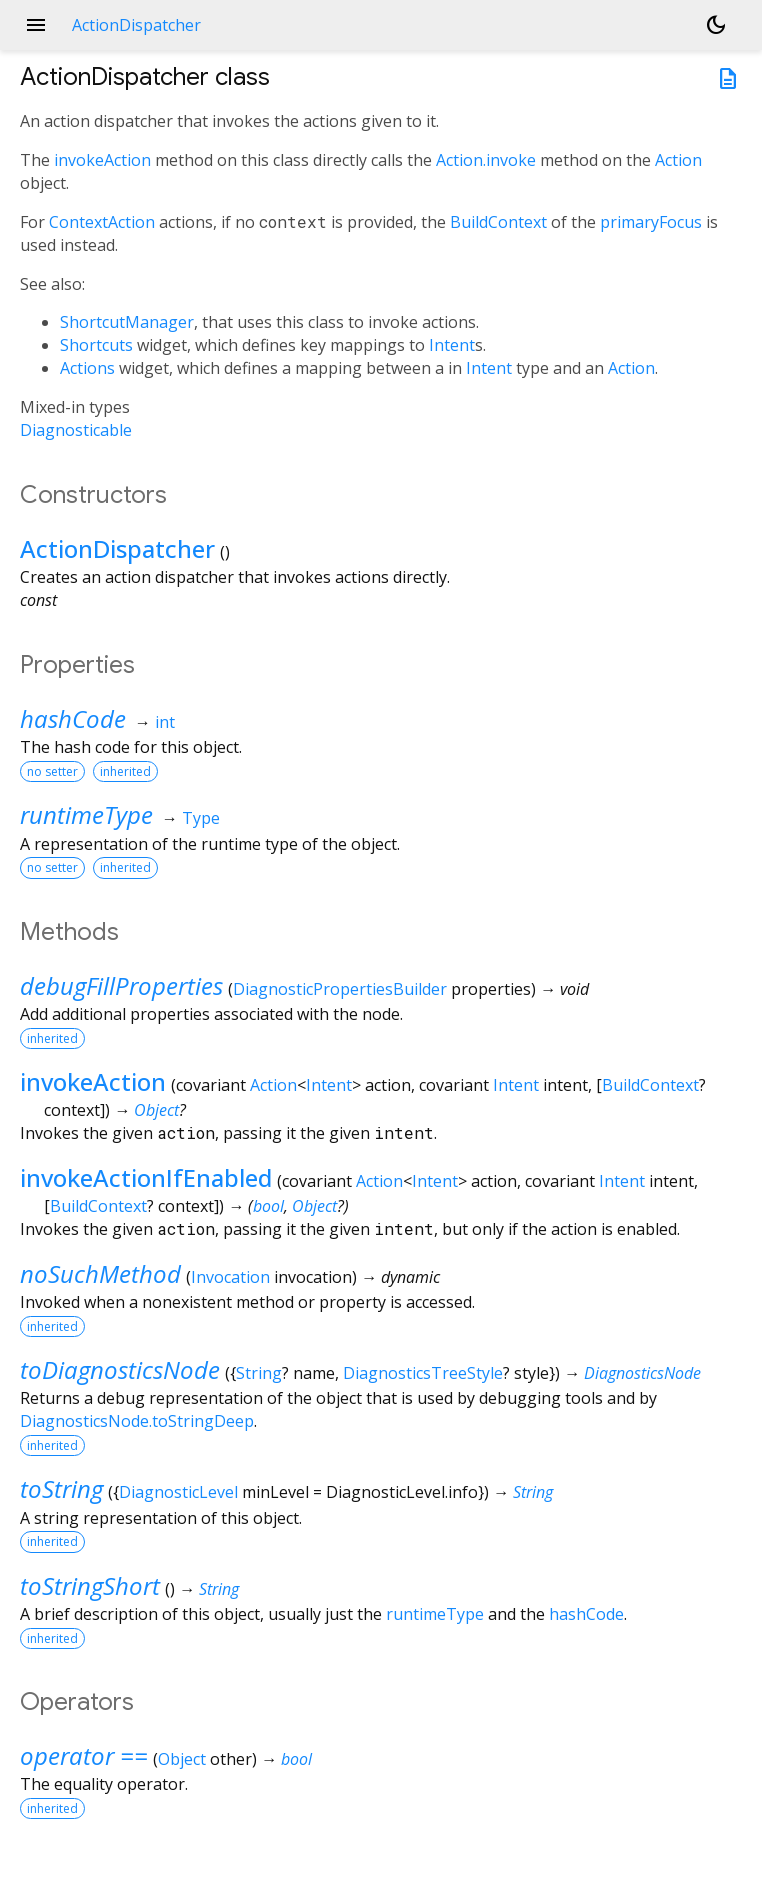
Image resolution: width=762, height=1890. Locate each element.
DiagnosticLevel (178, 1492)
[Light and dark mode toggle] (716, 25)
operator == (84, 1755)
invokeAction (102, 160)
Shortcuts (96, 345)
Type (201, 818)
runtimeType (86, 814)
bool (268, 1206)
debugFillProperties (121, 985)
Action (678, 160)
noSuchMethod (100, 1273)
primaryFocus (651, 222)
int (165, 722)
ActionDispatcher (117, 548)
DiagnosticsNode (642, 1373)
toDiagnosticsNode (120, 1369)
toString (61, 1488)
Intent (452, 345)
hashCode (73, 718)
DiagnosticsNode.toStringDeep (137, 1421)
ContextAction (102, 222)
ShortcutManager (127, 322)
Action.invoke (486, 160)
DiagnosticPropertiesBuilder (340, 989)
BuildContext (498, 222)
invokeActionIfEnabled (146, 1177)
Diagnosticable (76, 430)
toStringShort (90, 1585)
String (259, 1373)
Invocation (230, 1277)
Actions (87, 368)
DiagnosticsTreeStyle (423, 1373)
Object (156, 1110)
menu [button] (36, 25)
